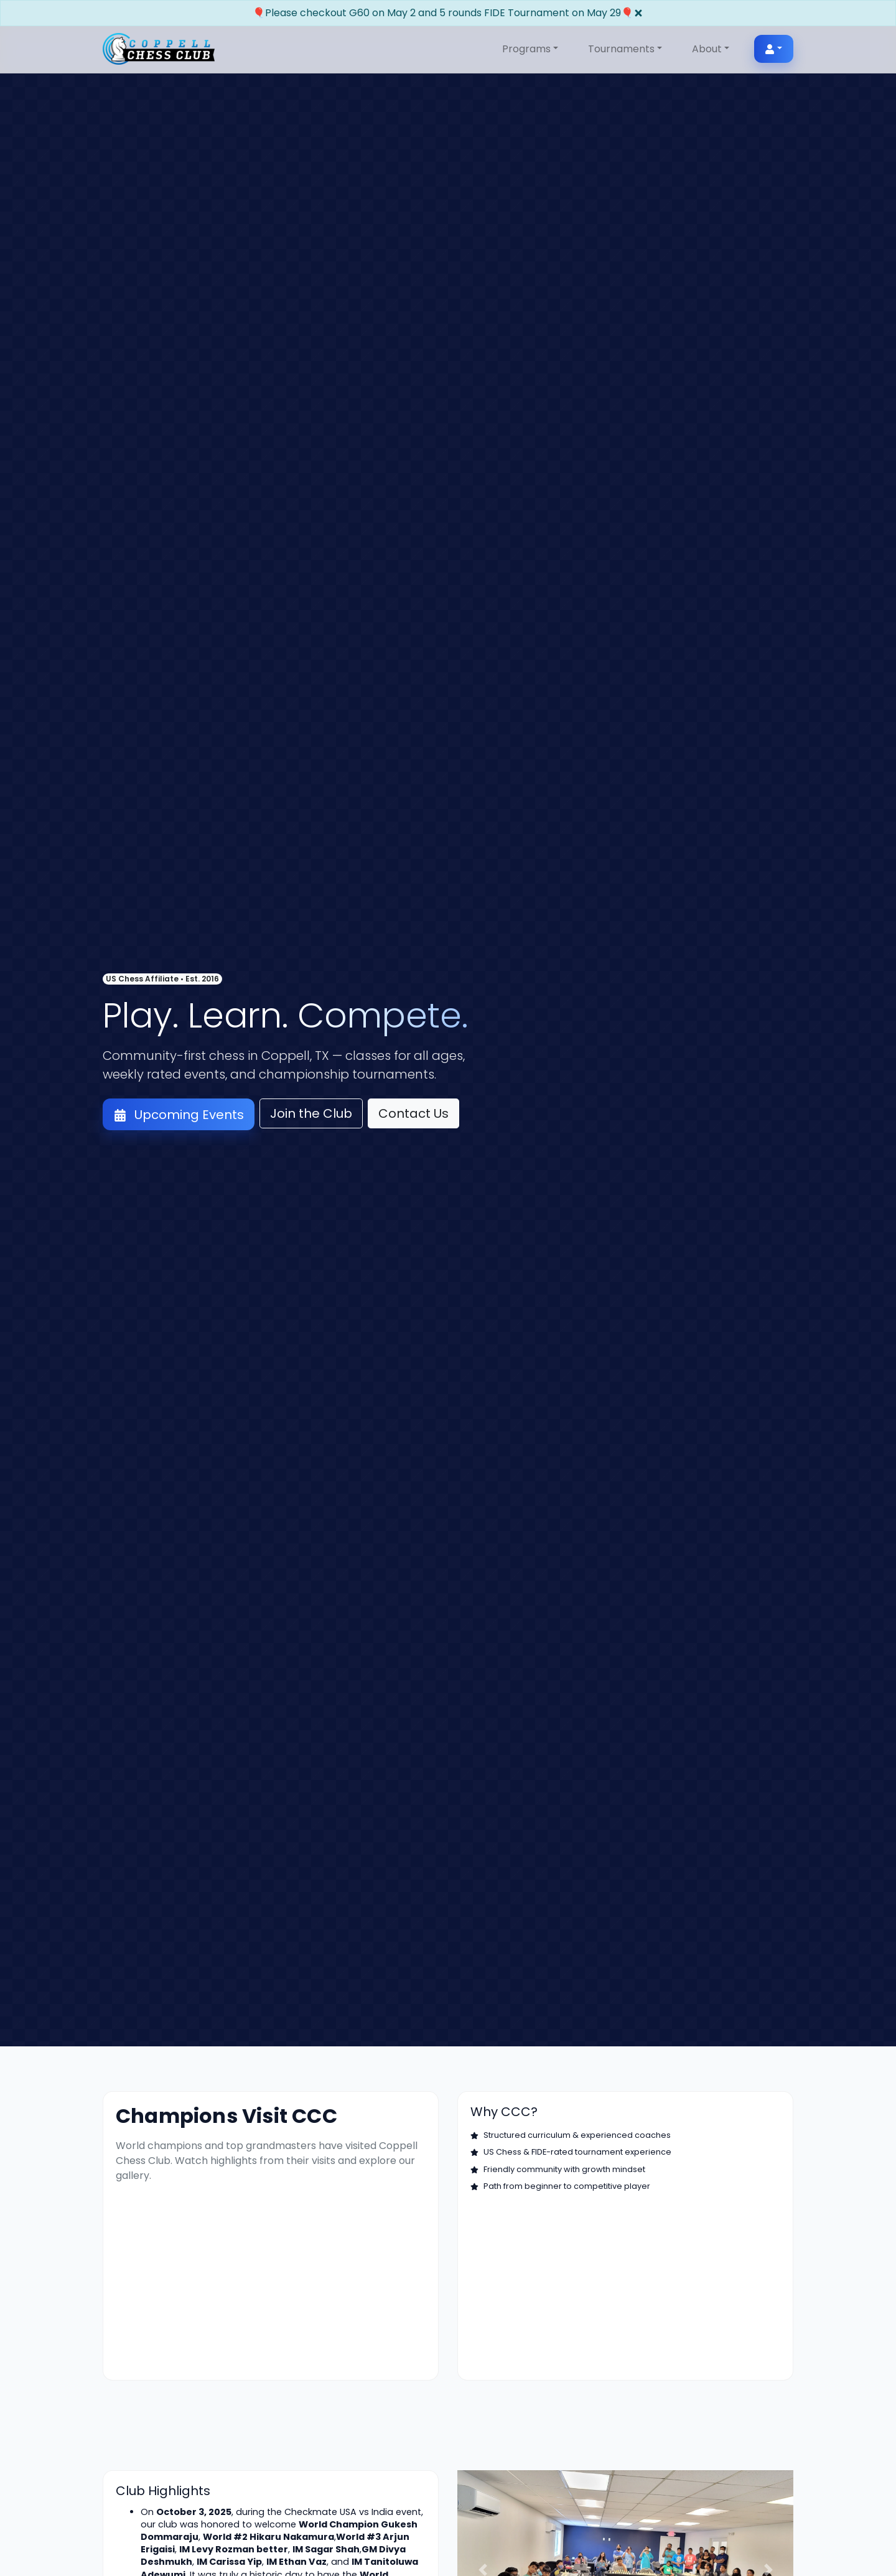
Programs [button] (526, 49)
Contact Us (413, 1113)
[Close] (638, 13)
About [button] (707, 49)
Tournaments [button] (621, 49)
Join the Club (311, 1113)
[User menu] (773, 49)
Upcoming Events (179, 1114)
